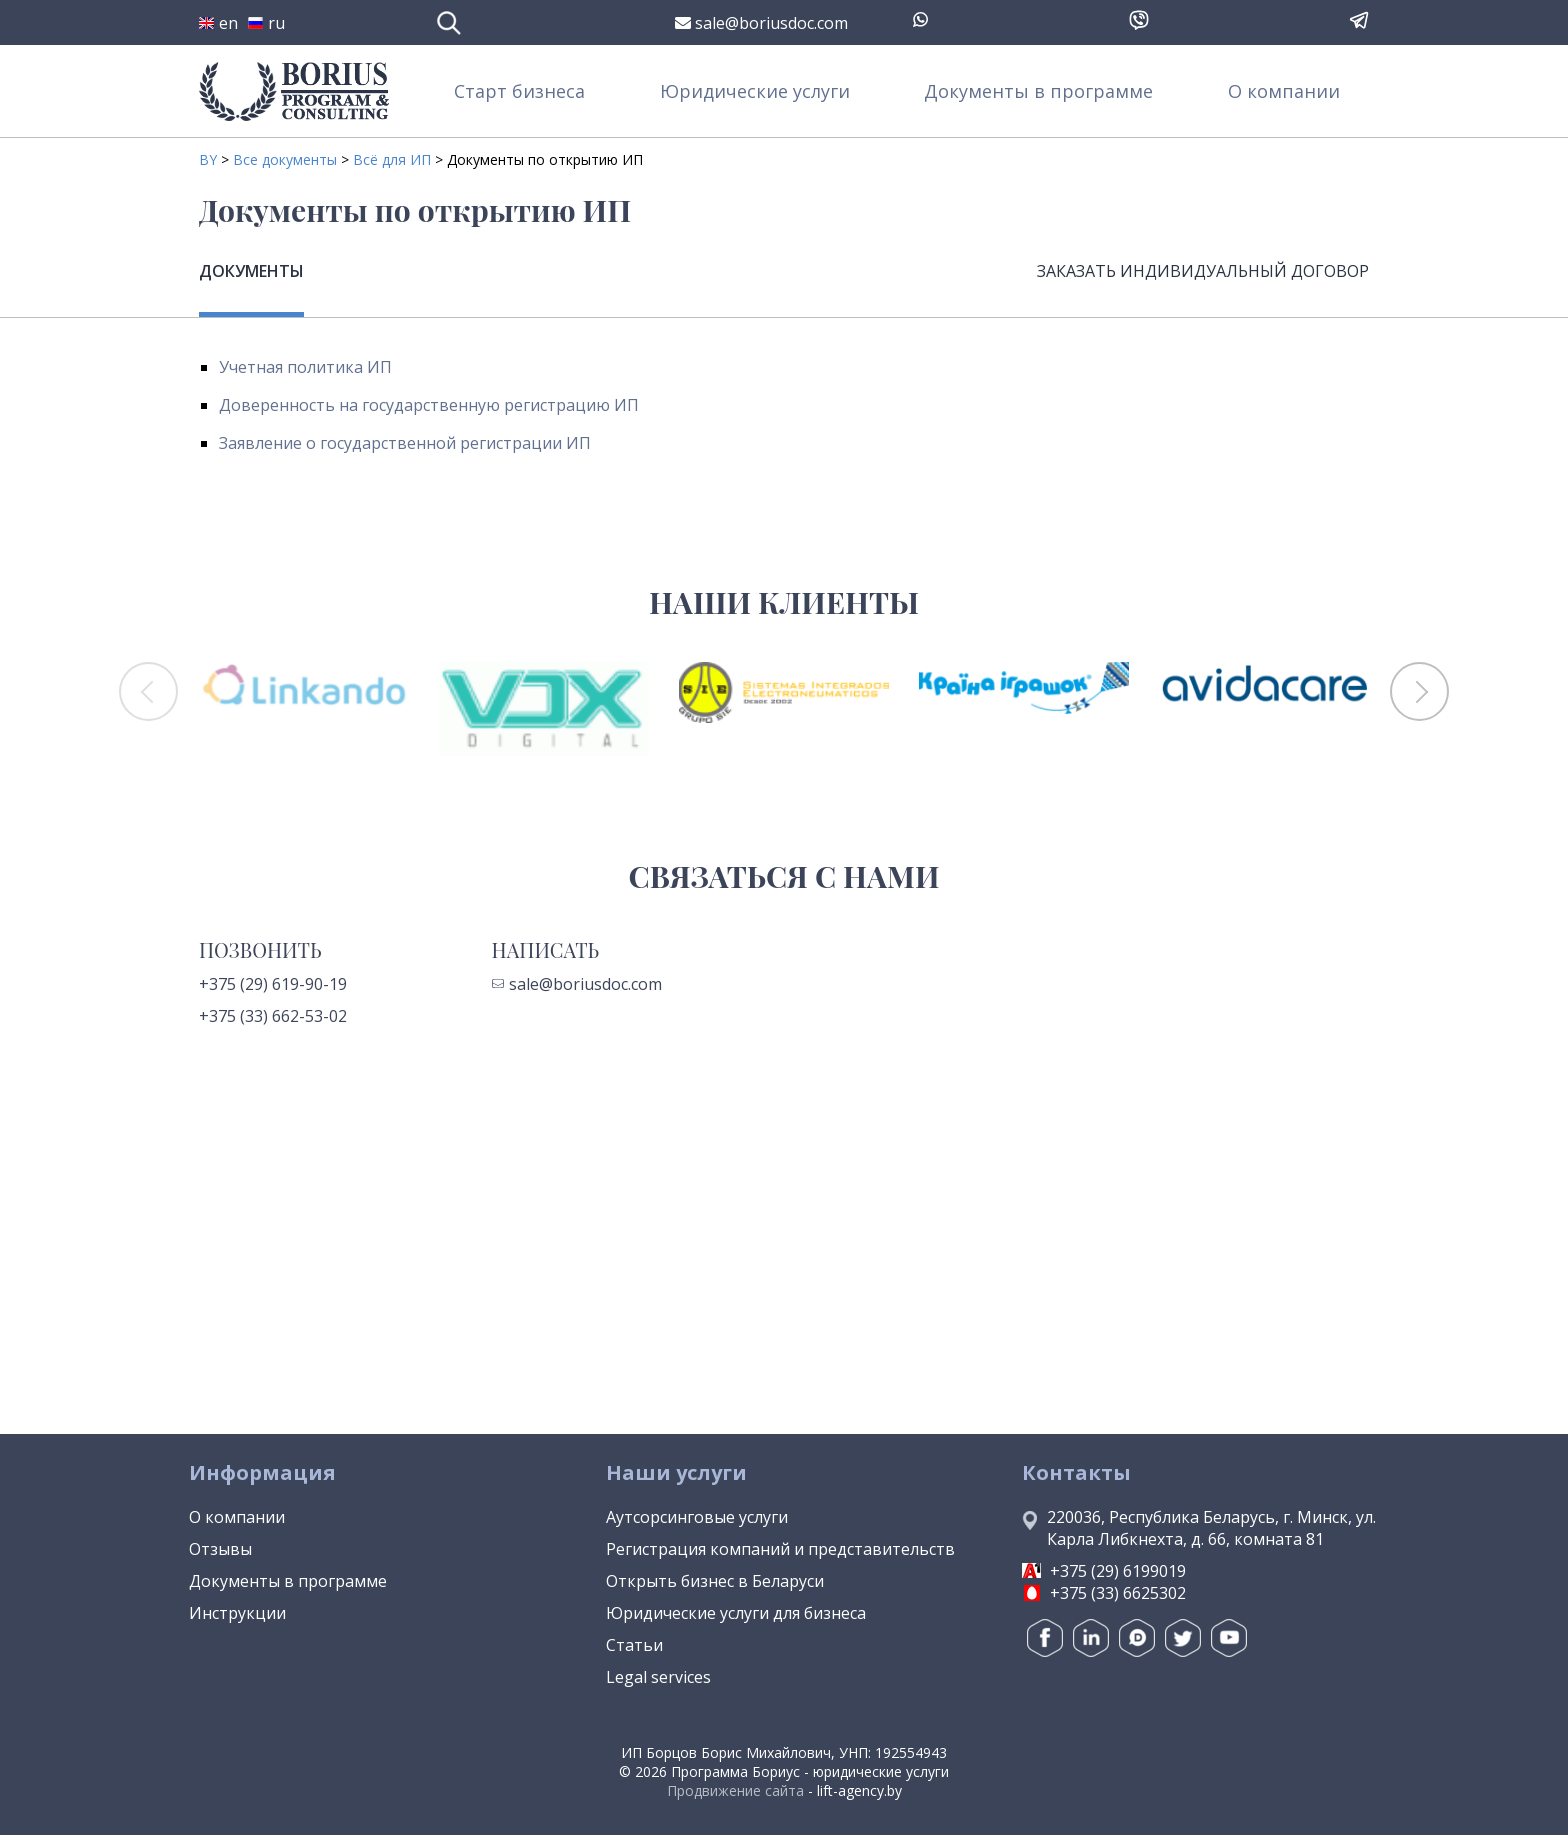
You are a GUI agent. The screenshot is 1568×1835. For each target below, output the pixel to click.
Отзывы (220, 1549)
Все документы (285, 159)
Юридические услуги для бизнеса (736, 1613)
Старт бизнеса (519, 91)
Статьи (634, 1645)
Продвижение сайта (735, 1790)
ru (266, 23)
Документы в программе (1038, 91)
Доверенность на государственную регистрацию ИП (429, 405)
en (218, 23)
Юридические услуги (755, 91)
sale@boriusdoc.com (761, 23)
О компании (1284, 91)
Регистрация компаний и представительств (780, 1549)
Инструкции (237, 1613)
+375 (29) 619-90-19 (273, 984)
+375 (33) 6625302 (1118, 1593)
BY (208, 159)
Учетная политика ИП (305, 367)
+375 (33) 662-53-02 (273, 1016)
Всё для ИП (392, 159)
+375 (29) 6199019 (1118, 1571)
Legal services (658, 1677)
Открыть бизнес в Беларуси (715, 1581)
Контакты (1076, 1472)
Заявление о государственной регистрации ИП (405, 443)
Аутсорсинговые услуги (697, 1517)
